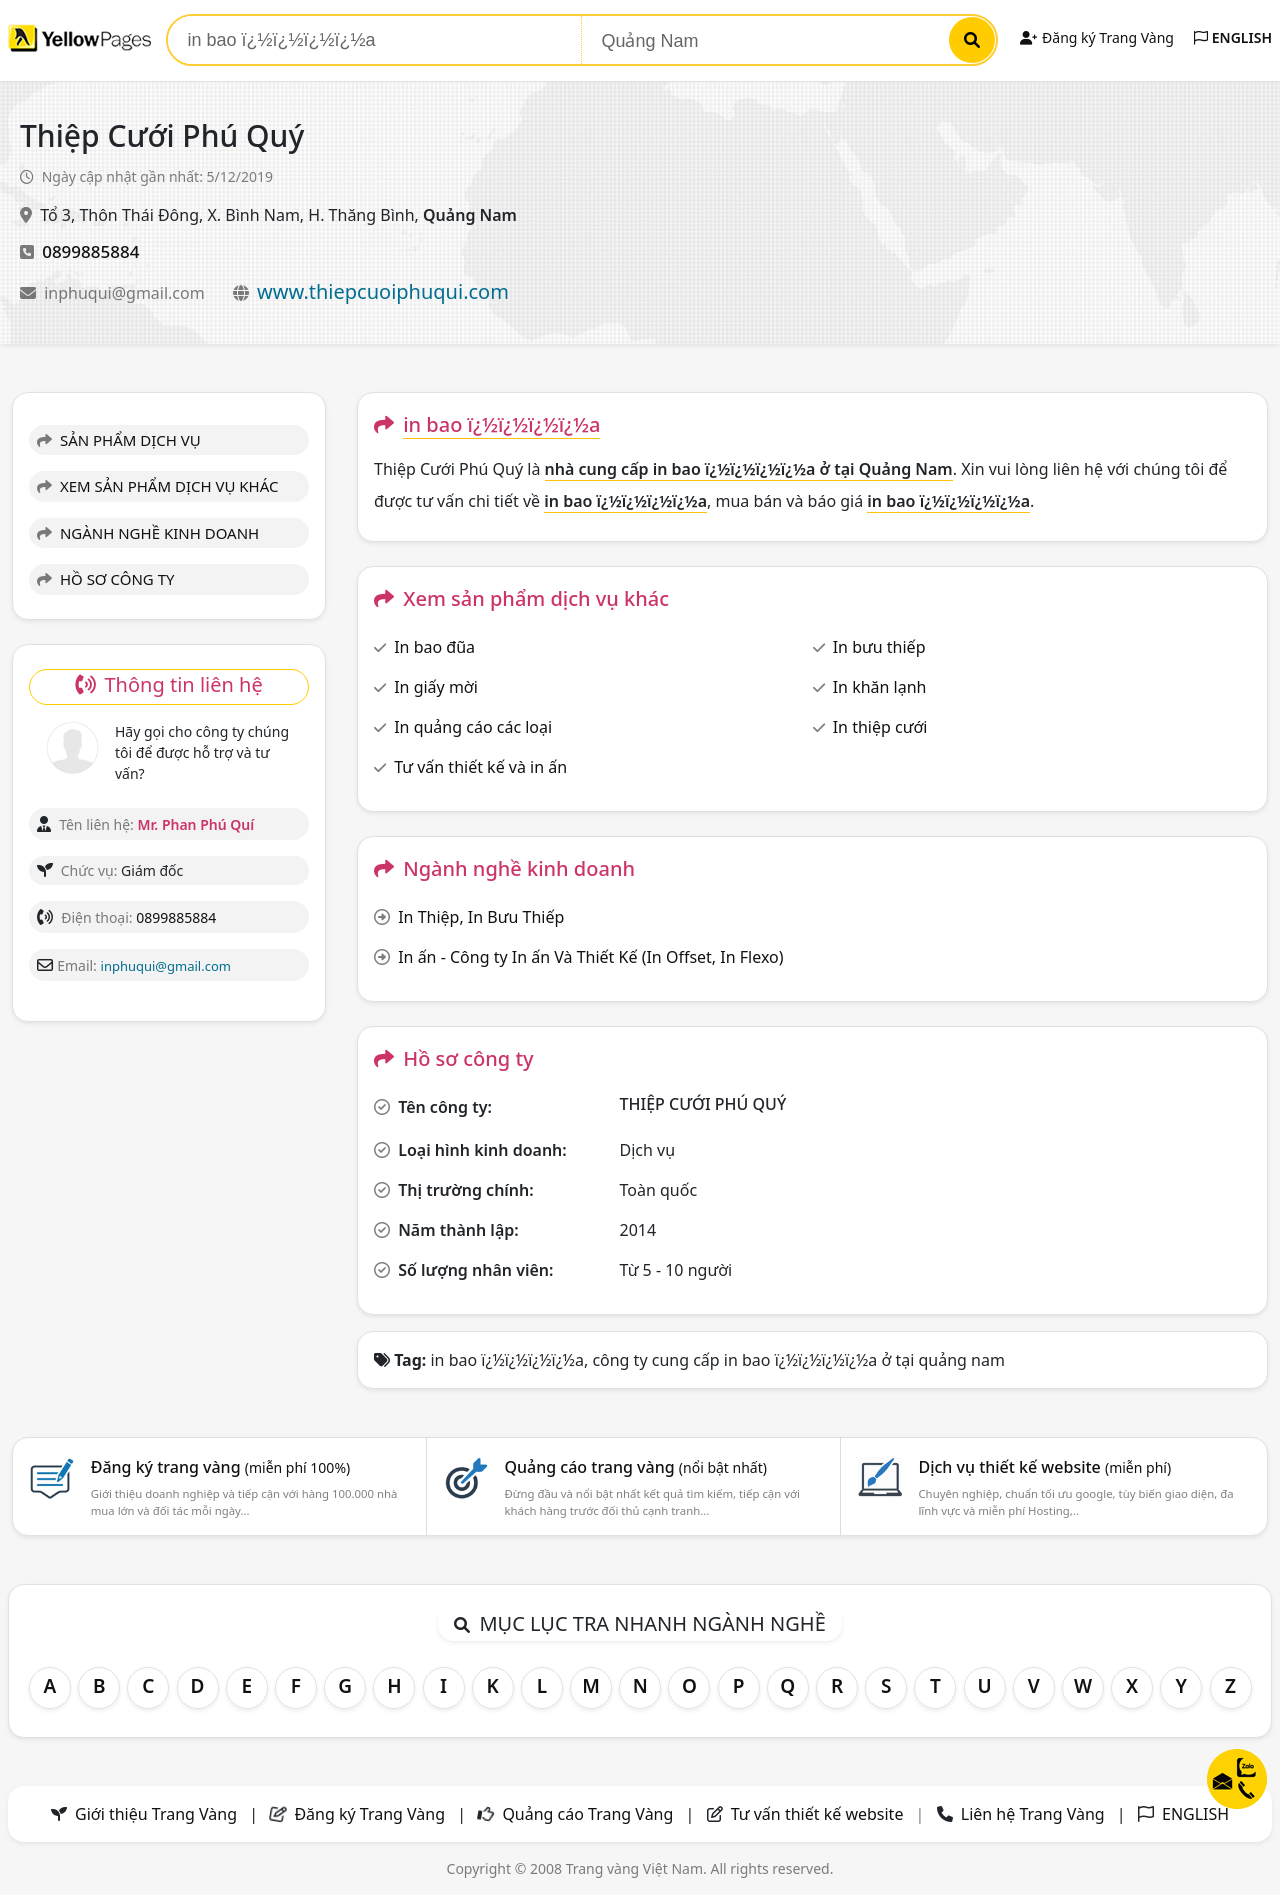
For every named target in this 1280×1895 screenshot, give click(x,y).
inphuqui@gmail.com (126, 293)
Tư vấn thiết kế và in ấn (480, 767)
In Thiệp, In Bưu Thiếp (481, 917)
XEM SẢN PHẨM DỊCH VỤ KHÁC (158, 486)
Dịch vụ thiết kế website (1044, 1467)
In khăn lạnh (880, 687)
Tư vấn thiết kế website (819, 1814)
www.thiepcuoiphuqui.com (383, 291)
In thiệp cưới (880, 727)
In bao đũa (434, 647)
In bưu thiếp (879, 647)
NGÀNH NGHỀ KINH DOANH (148, 533)
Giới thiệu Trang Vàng (156, 1814)
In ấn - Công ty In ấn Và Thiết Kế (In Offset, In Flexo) (590, 957)
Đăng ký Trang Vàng (1096, 37)
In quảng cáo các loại (473, 727)
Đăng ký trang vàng (221, 1467)
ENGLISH (1233, 37)
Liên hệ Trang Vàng (1033, 1814)
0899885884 (90, 251)
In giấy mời (436, 687)
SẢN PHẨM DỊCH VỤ (119, 440)
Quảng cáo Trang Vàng (587, 1814)
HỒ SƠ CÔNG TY (105, 579)
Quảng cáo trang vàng (636, 1467)
